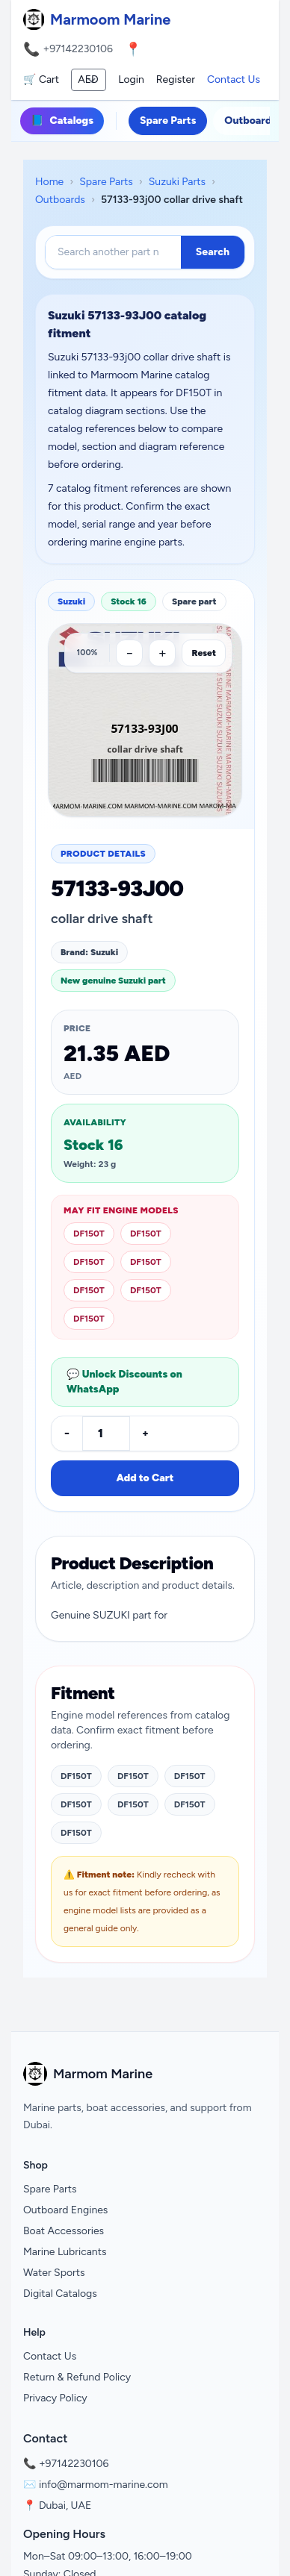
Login (131, 79)
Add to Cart (144, 1478)
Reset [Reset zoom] (203, 653)
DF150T (89, 1233)
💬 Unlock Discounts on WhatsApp (124, 1381)
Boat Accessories (63, 2231)
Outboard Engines (65, 2210)
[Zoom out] (129, 653)
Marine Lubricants (65, 2251)
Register (175, 79)
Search (212, 252)
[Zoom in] (162, 653)
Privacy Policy (55, 2398)
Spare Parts (168, 120)
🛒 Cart (41, 79)
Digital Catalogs (60, 2293)
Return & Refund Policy (77, 2377)
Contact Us (233, 79)
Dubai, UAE (65, 2505)
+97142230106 (78, 49)
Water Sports (54, 2272)
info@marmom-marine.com (103, 2484)
